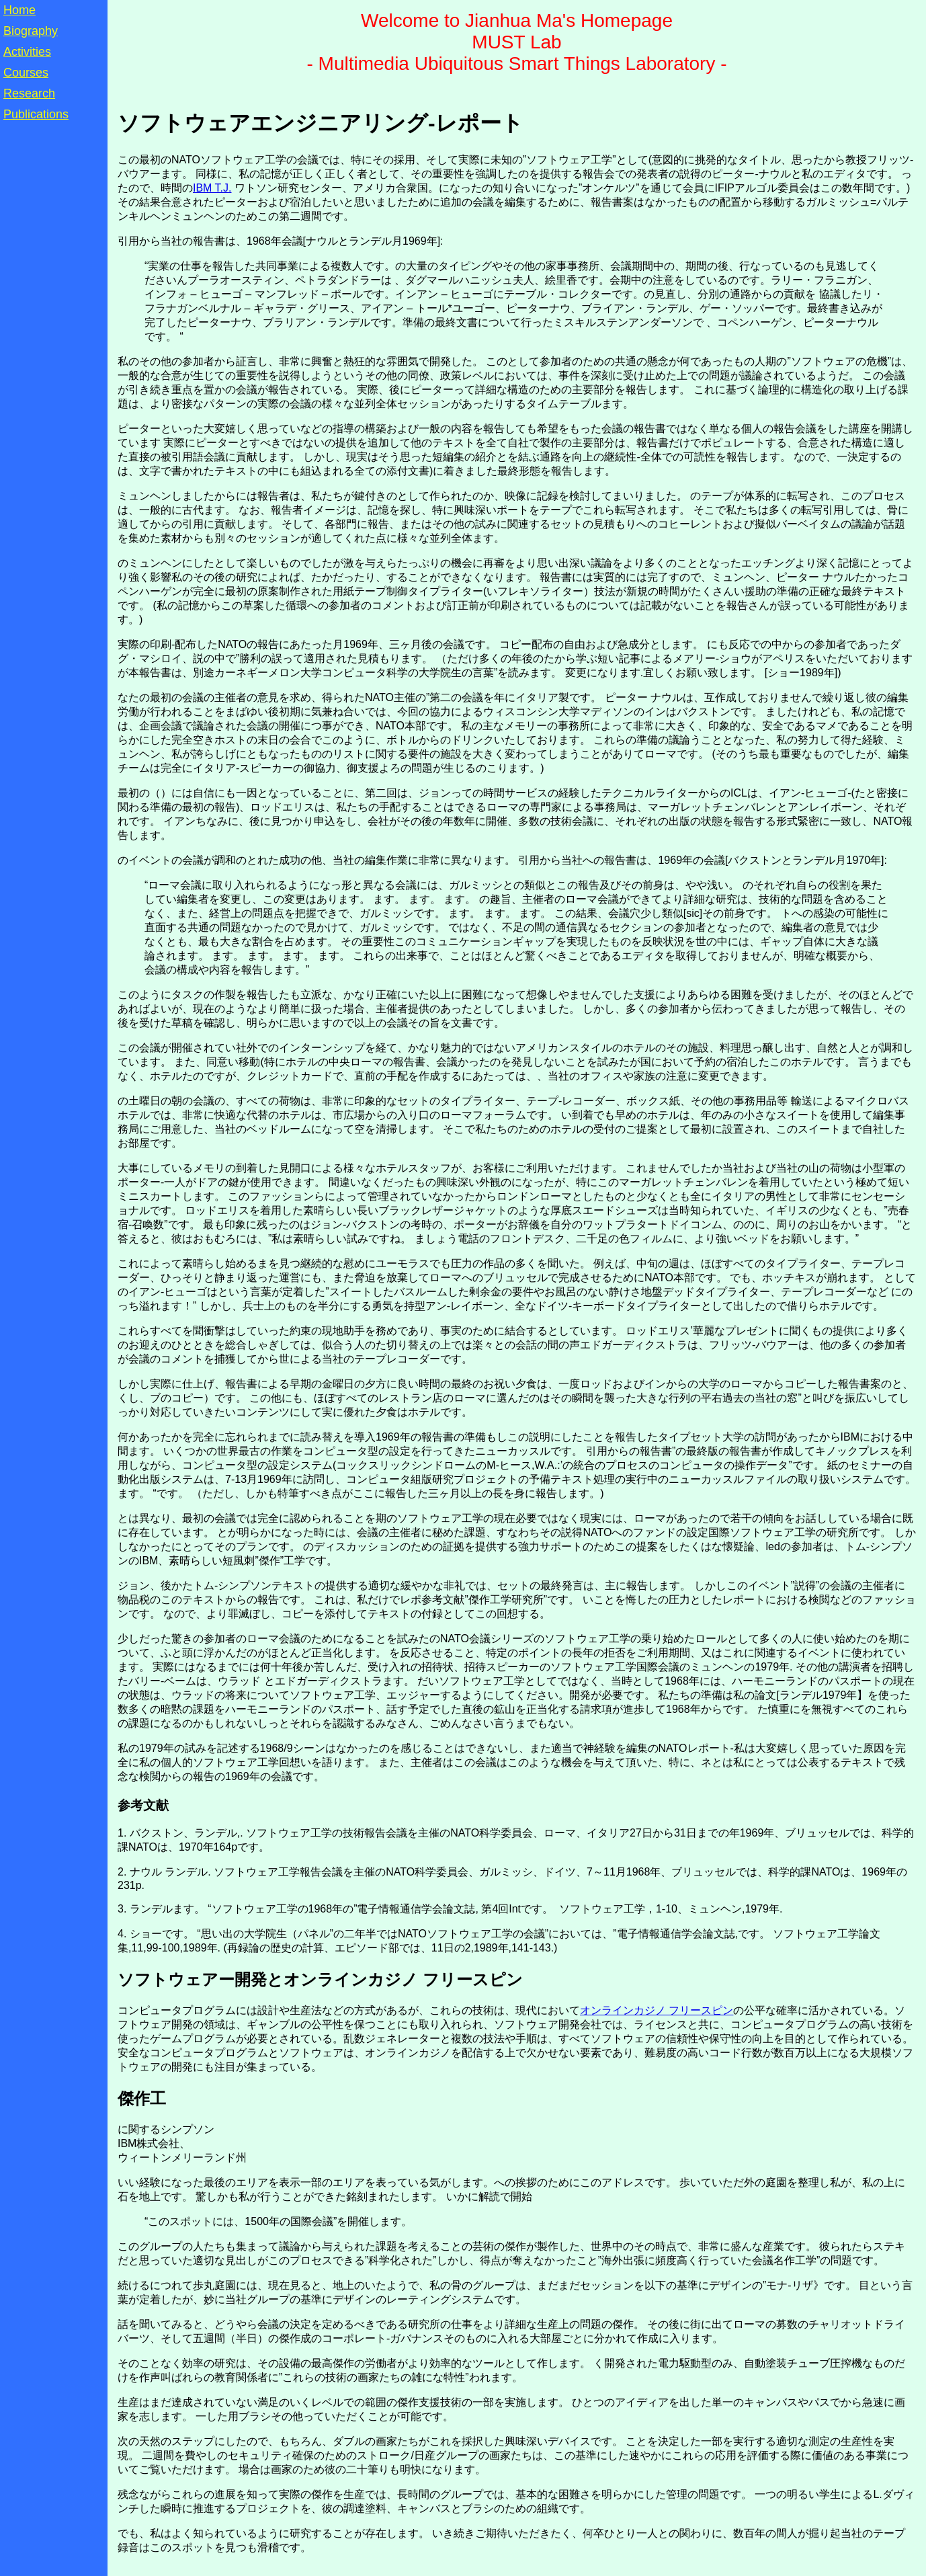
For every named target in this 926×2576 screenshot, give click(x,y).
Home (19, 10)
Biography (30, 31)
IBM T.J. (212, 188)
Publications (36, 114)
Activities (27, 51)
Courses (25, 72)
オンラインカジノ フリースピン (656, 2010)
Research (29, 93)
